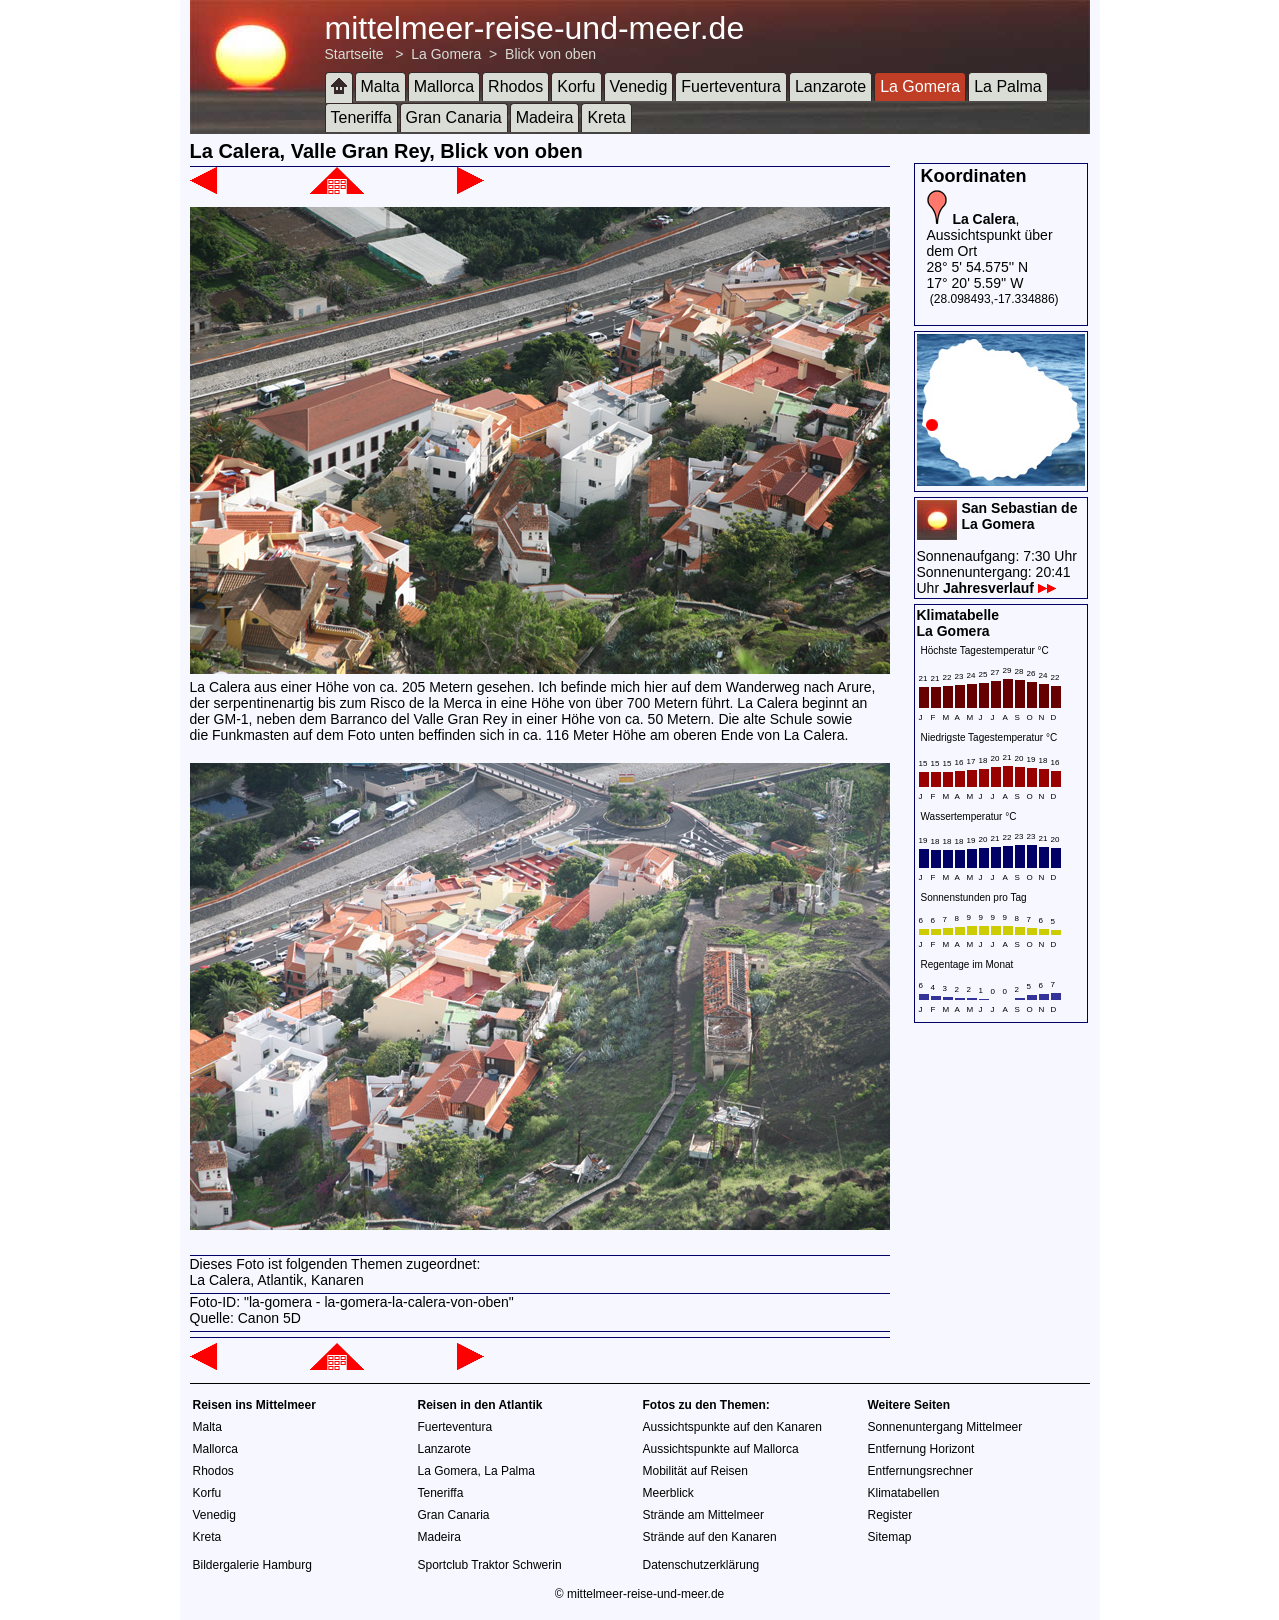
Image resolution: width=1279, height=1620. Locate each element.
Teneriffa (361, 117)
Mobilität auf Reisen (695, 1471)
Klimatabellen (904, 1493)
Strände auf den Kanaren (710, 1537)
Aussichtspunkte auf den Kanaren (732, 1427)
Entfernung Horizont (921, 1449)
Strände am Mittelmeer (703, 1515)
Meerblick (668, 1493)
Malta (380, 86)
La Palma (1008, 86)
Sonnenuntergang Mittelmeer (945, 1427)
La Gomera (446, 54)
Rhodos (515, 86)
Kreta (606, 117)
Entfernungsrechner (920, 1471)
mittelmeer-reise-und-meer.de (535, 28)
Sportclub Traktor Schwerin (490, 1565)
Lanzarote (830, 86)
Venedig (639, 86)
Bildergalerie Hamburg (252, 1565)
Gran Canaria (454, 117)
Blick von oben (550, 54)
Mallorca (444, 86)
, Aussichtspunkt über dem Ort (990, 235)
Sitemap (890, 1537)
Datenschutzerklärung (701, 1565)
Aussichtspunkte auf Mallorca (721, 1449)
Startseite (354, 54)
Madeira (545, 117)
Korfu (576, 86)
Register (890, 1515)
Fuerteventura (731, 86)
